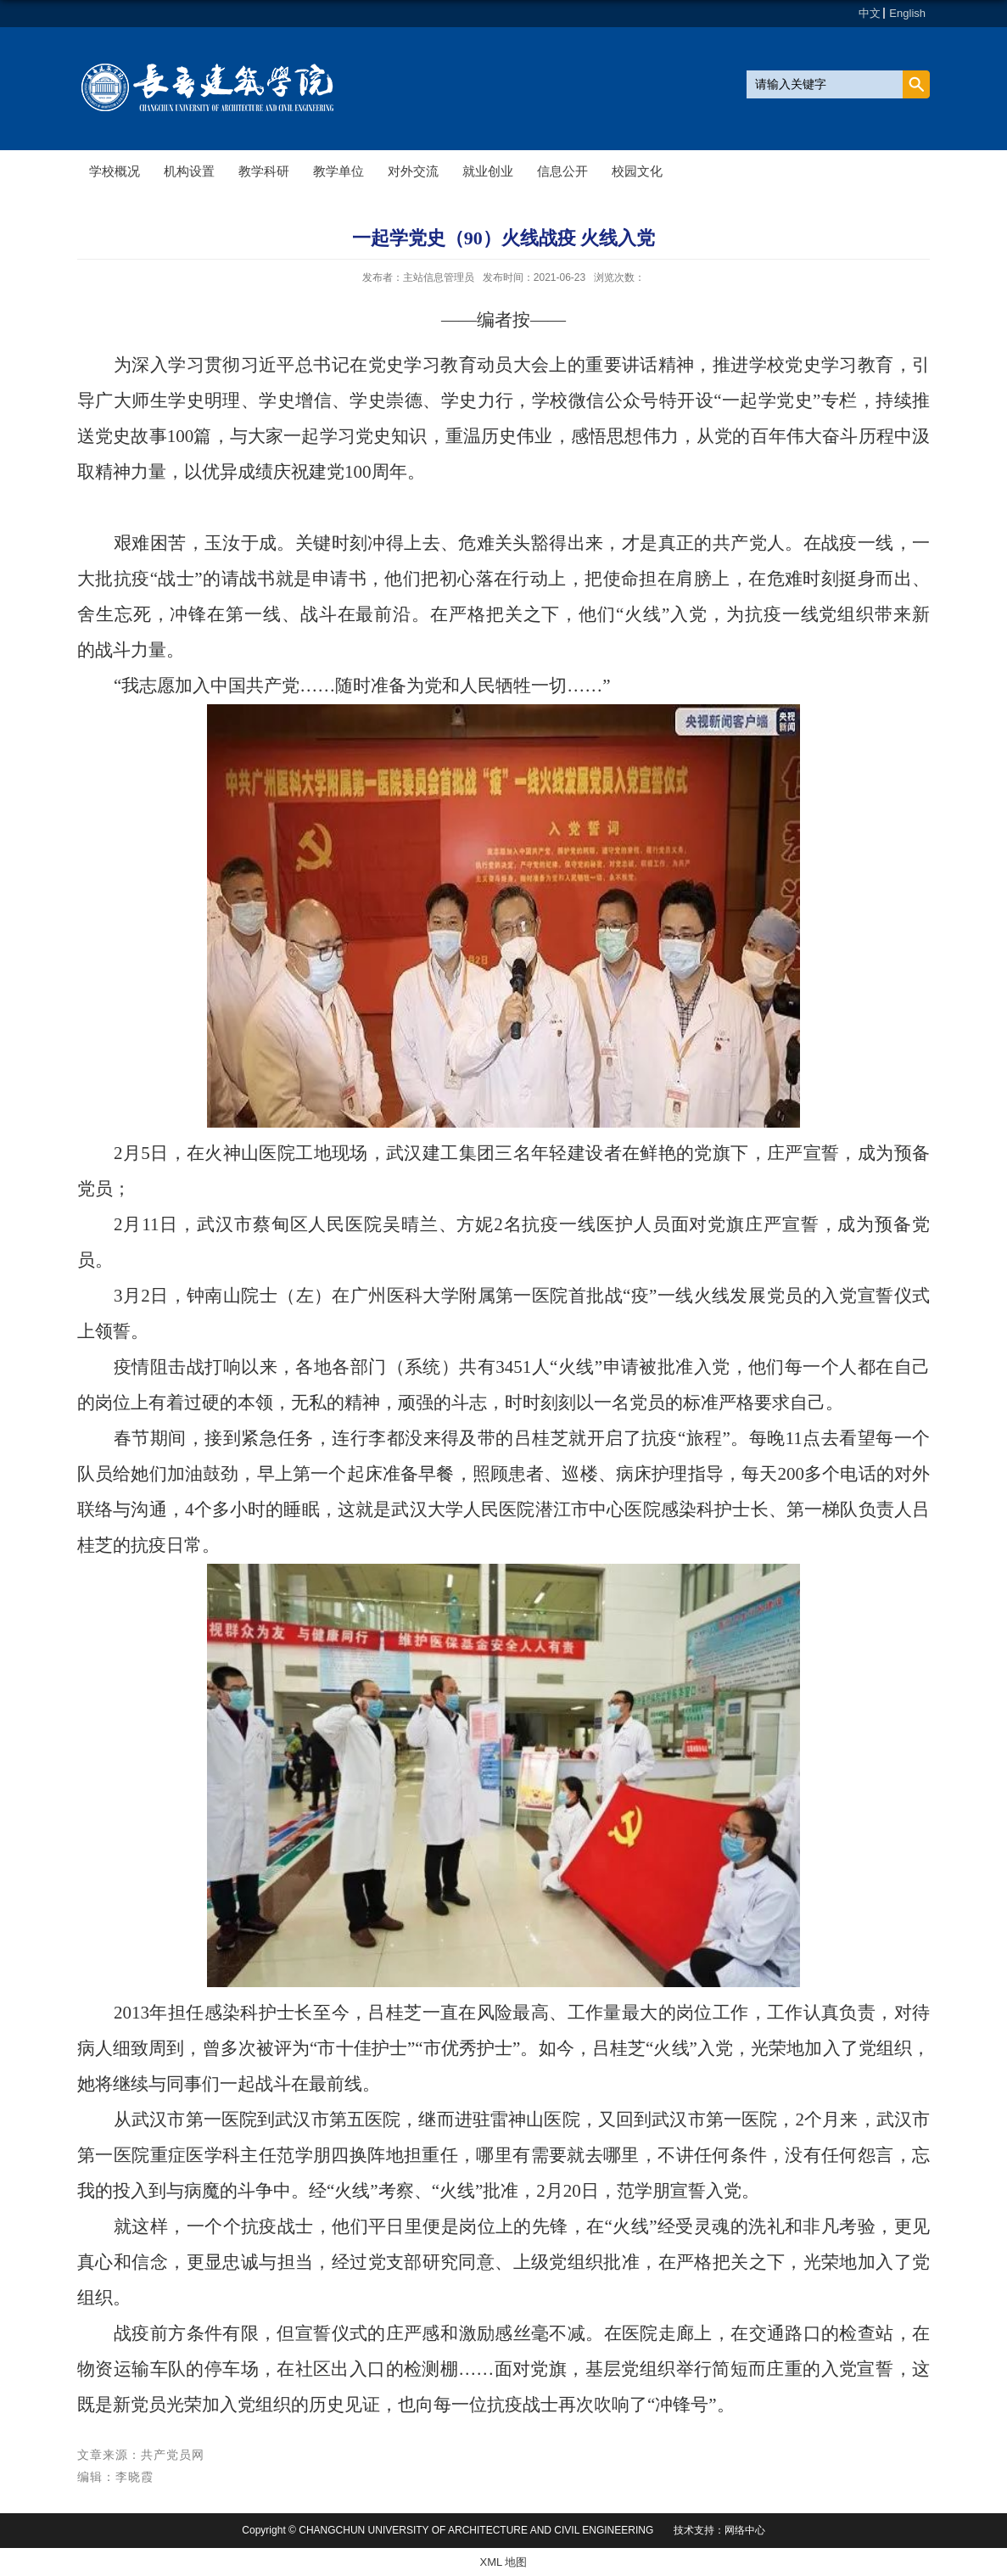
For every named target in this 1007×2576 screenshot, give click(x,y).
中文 (870, 13)
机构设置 (189, 171)
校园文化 (637, 171)
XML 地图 (504, 2562)
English (907, 13)
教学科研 (263, 171)
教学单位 (338, 171)
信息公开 (562, 171)
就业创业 (487, 171)
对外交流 (413, 171)
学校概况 (114, 171)
